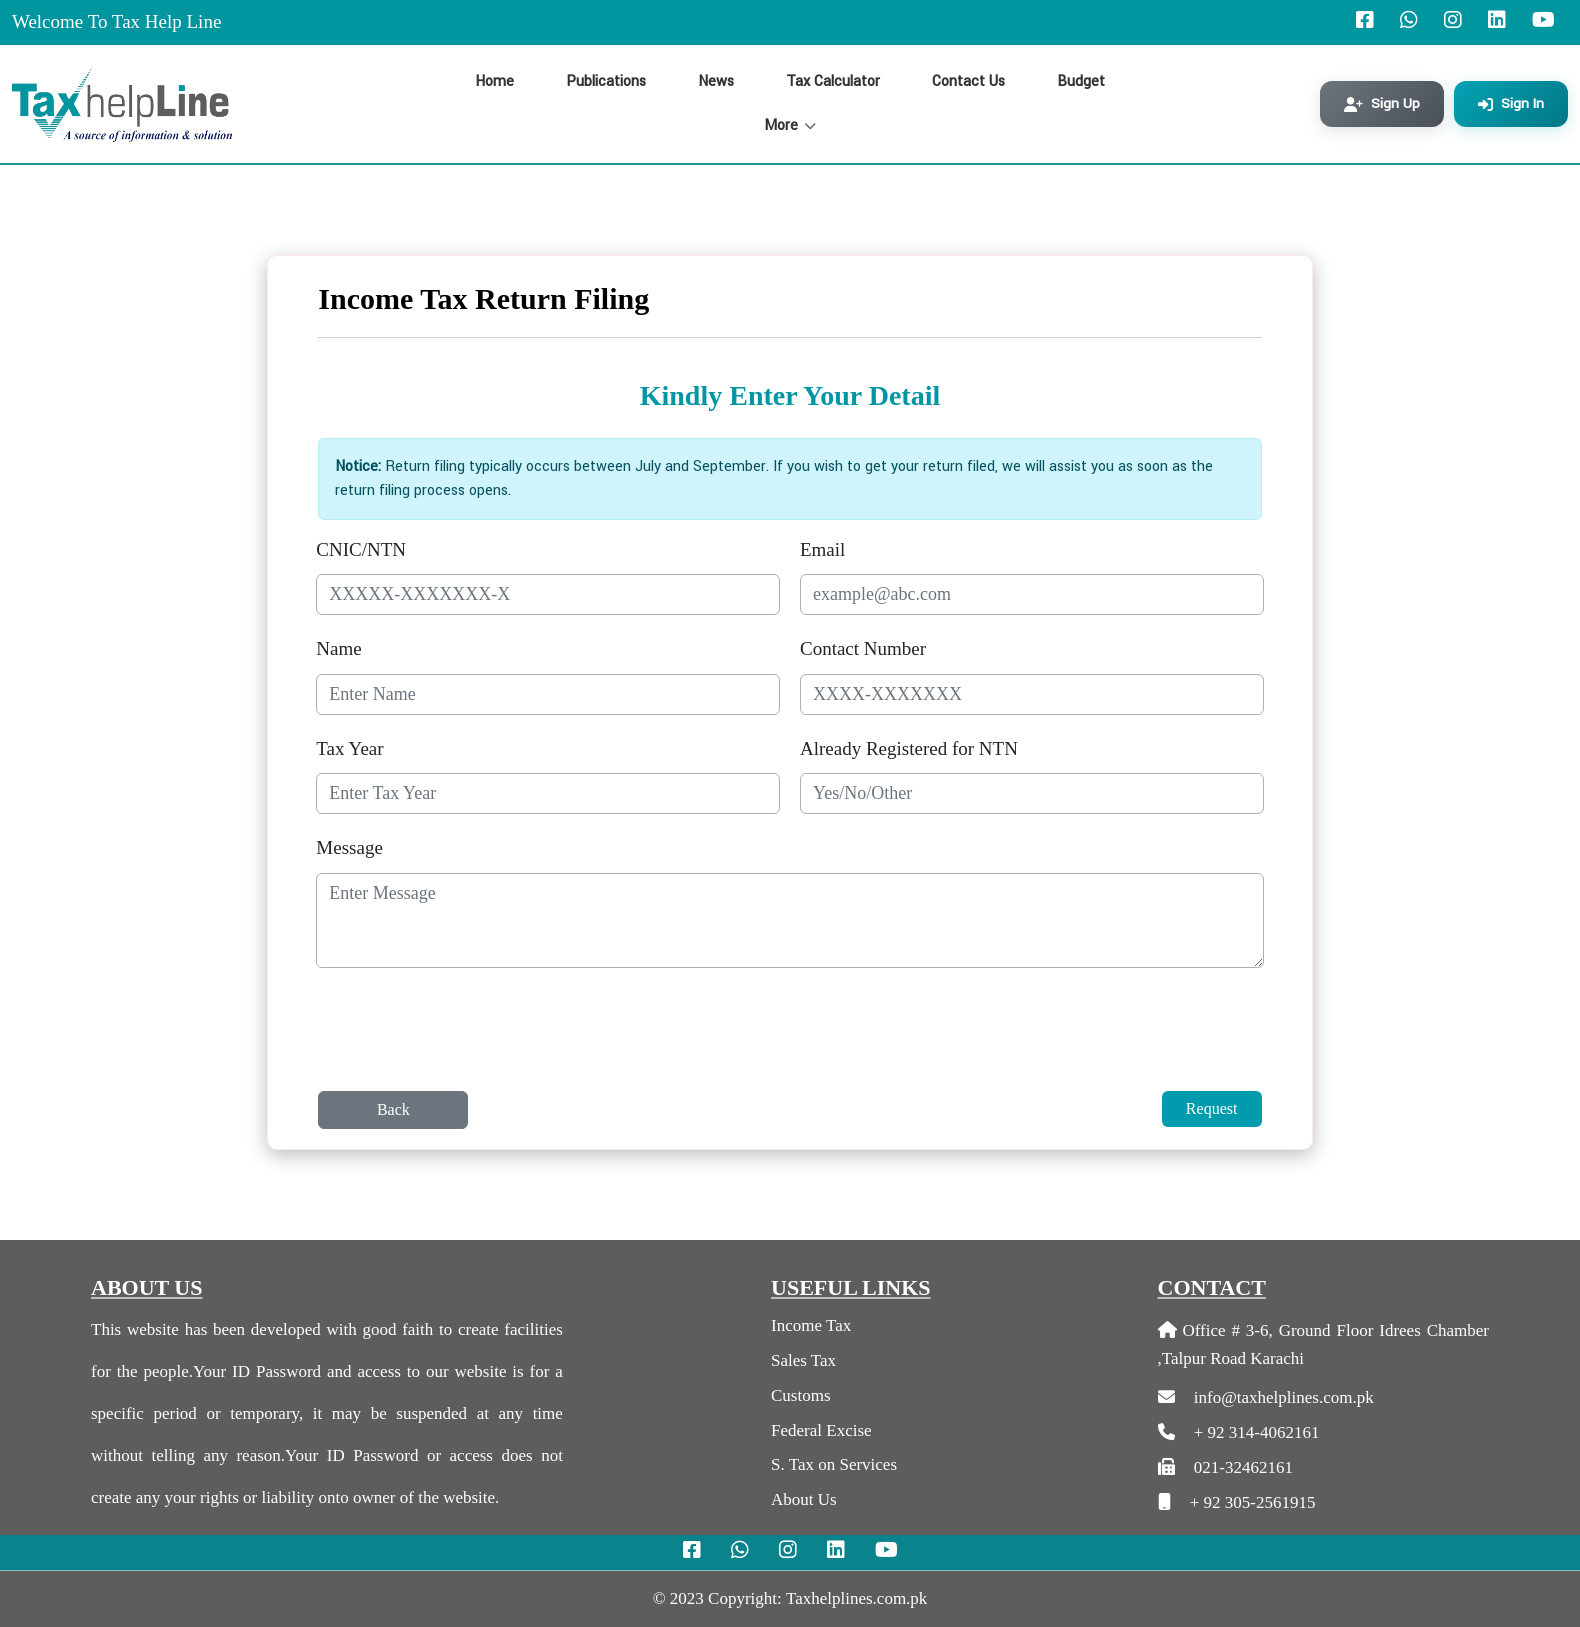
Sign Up (1382, 103)
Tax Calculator (833, 81)
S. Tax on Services (834, 1464)
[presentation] (468, 1037)
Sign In (1511, 103)
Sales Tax (803, 1360)
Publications (606, 81)
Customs (801, 1395)
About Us (804, 1499)
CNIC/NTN (361, 549)
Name (338, 648)
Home (494, 81)
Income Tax (811, 1325)
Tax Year (349, 748)
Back (393, 1109)
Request (1212, 1108)
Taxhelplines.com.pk (856, 1598)
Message (349, 847)
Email (822, 549)
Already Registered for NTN (909, 748)
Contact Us (968, 81)
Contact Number (863, 648)
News (716, 81)
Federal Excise (821, 1430)
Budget (1081, 81)
